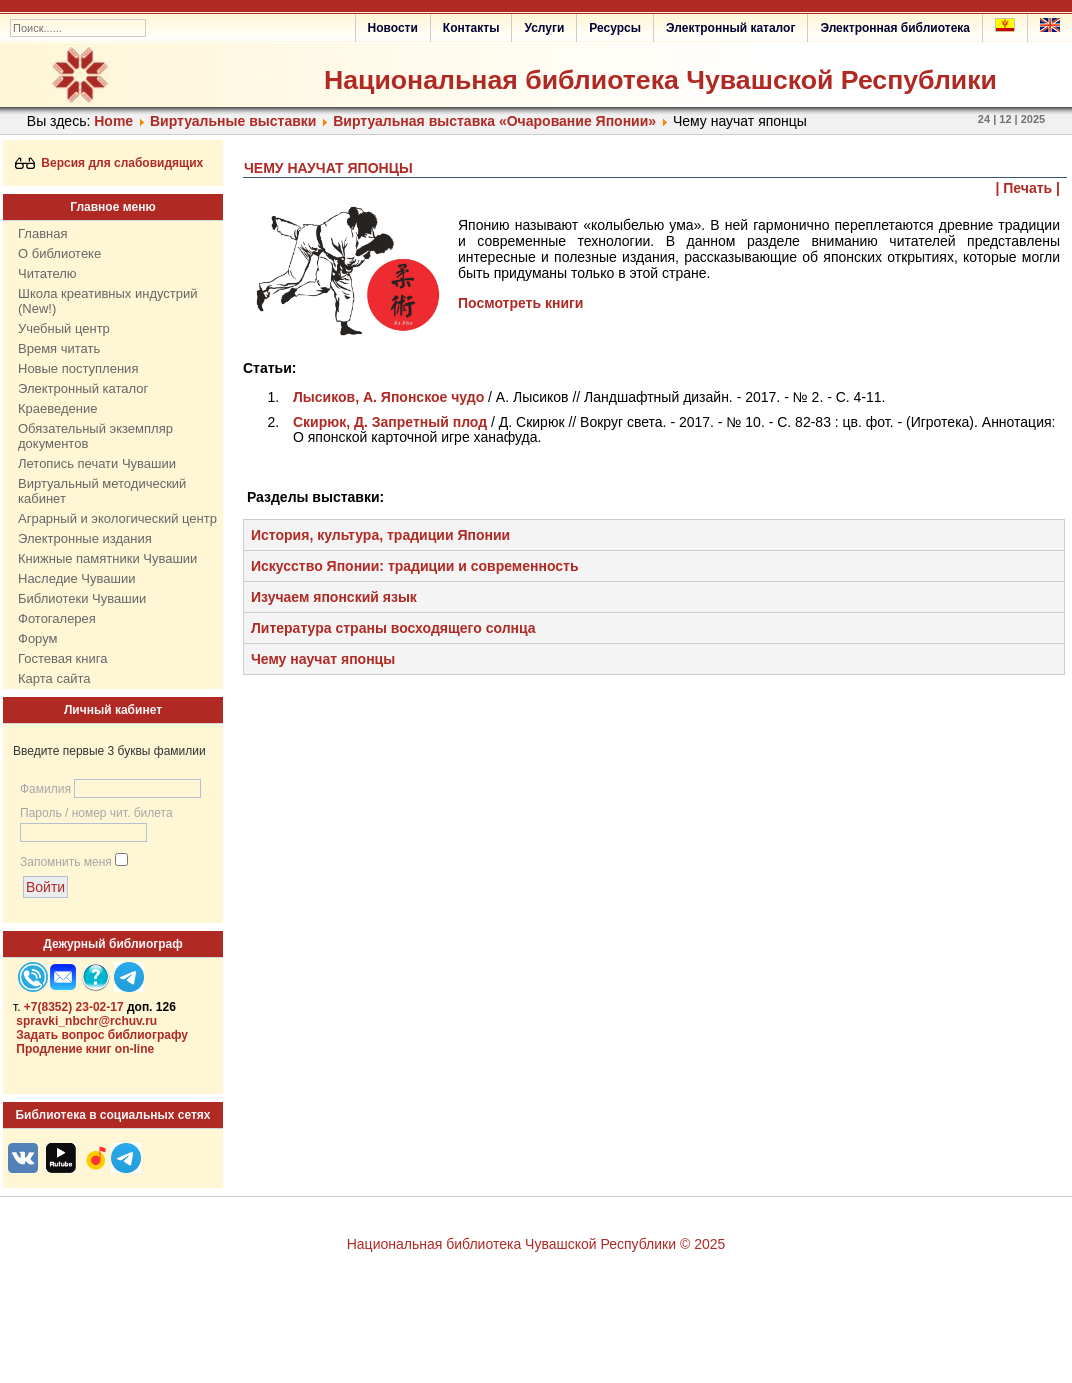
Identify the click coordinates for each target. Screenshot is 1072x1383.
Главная (42, 233)
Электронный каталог (730, 28)
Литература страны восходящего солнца (393, 628)
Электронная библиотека (895, 28)
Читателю (47, 273)
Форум (38, 638)
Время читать (59, 348)
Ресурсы (615, 28)
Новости (393, 28)
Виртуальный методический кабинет (102, 491)
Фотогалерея (57, 618)
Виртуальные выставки (233, 121)
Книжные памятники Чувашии (107, 558)
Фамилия (45, 789)
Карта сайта (54, 678)
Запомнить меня (66, 862)
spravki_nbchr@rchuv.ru (86, 1021)
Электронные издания (85, 538)
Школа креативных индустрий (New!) (108, 301)
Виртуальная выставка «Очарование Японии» (494, 121)
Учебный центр (64, 328)
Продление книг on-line (85, 1049)
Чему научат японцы (323, 659)
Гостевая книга (62, 658)
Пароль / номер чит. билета (96, 813)
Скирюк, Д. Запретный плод (390, 422)
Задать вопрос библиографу (102, 1035)
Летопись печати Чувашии (97, 463)
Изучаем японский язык (334, 597)
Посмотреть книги (520, 303)
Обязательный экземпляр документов (95, 436)
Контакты (471, 28)
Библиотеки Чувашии (82, 598)
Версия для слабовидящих (109, 163)
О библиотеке (59, 253)
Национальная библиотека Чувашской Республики (660, 80)
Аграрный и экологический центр (117, 518)
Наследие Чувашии (76, 578)
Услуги (544, 28)
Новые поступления (78, 368)
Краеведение (57, 408)
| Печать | (1028, 188)
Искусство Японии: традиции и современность (415, 566)
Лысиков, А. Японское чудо (390, 397)
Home (113, 121)
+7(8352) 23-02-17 (74, 1007)
